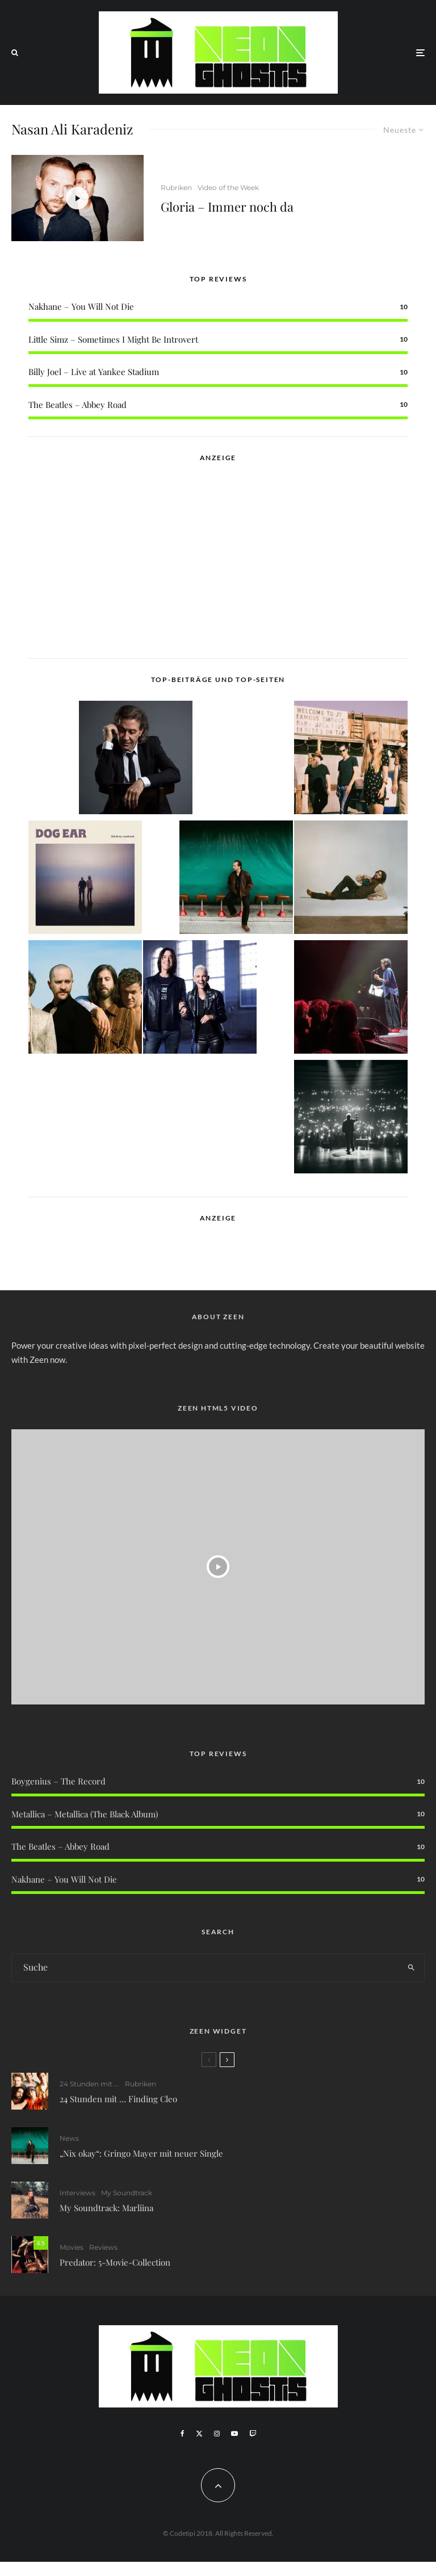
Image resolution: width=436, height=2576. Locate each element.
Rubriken (176, 187)
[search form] (205, 1967)
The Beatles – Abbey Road (77, 404)
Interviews (77, 2194)
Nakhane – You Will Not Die (81, 306)
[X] (199, 2434)
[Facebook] (182, 2434)
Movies (71, 2251)
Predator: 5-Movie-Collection (115, 2267)
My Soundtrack (126, 2194)
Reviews (103, 2251)
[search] (411, 1967)
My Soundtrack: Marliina (106, 2209)
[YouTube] (234, 2434)
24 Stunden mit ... (89, 2084)
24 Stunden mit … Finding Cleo (118, 2099)
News (69, 2138)
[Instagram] (216, 2434)
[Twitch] (253, 2434)
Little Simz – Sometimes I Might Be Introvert (113, 339)
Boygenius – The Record (58, 1781)
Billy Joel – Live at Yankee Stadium (93, 371)
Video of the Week (228, 187)
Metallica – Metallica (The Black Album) (84, 1814)
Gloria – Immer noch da (227, 206)
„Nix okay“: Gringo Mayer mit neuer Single (141, 2153)
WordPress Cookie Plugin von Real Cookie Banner (93, 2569)
